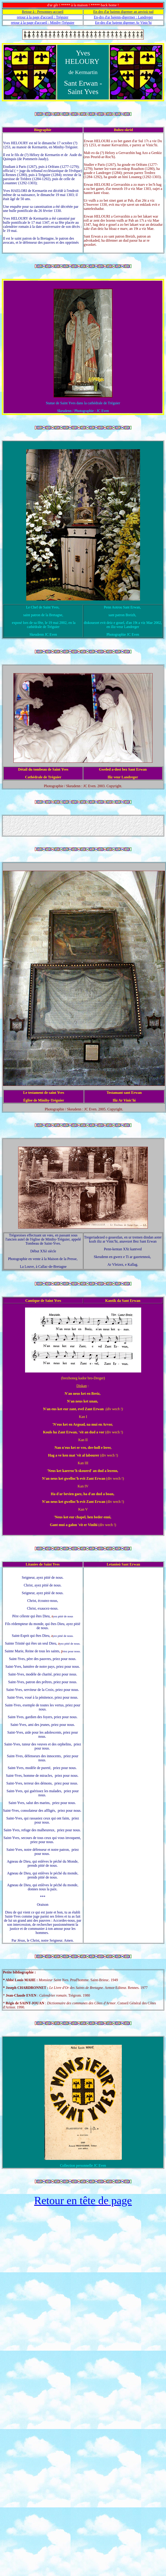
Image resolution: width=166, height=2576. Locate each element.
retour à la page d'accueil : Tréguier (42, 17)
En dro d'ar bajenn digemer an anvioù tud (123, 12)
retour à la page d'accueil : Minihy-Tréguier (42, 23)
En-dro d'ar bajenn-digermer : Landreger (123, 17)
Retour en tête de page (83, 2200)
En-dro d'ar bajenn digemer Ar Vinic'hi (123, 23)
